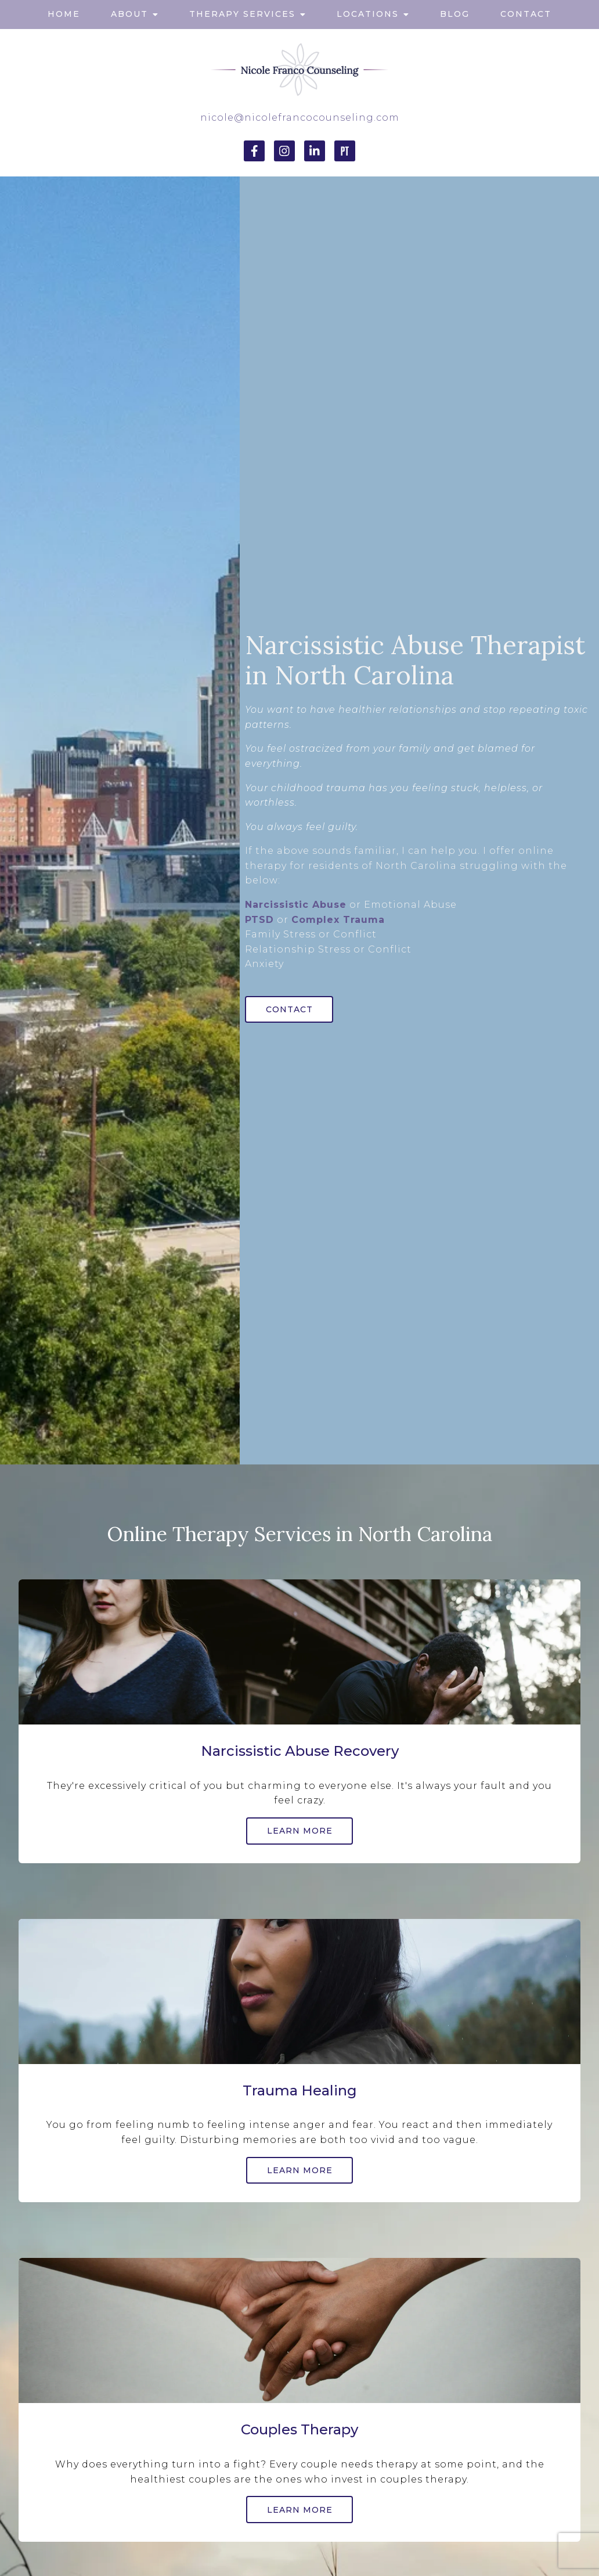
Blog (455, 14)
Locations (368, 14)
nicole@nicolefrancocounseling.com (299, 117)
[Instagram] (284, 150)
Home (64, 14)
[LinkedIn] (314, 150)
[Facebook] (254, 150)
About (129, 14)
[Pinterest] (344, 150)
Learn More (300, 1831)
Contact (525, 14)
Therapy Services (242, 14)
